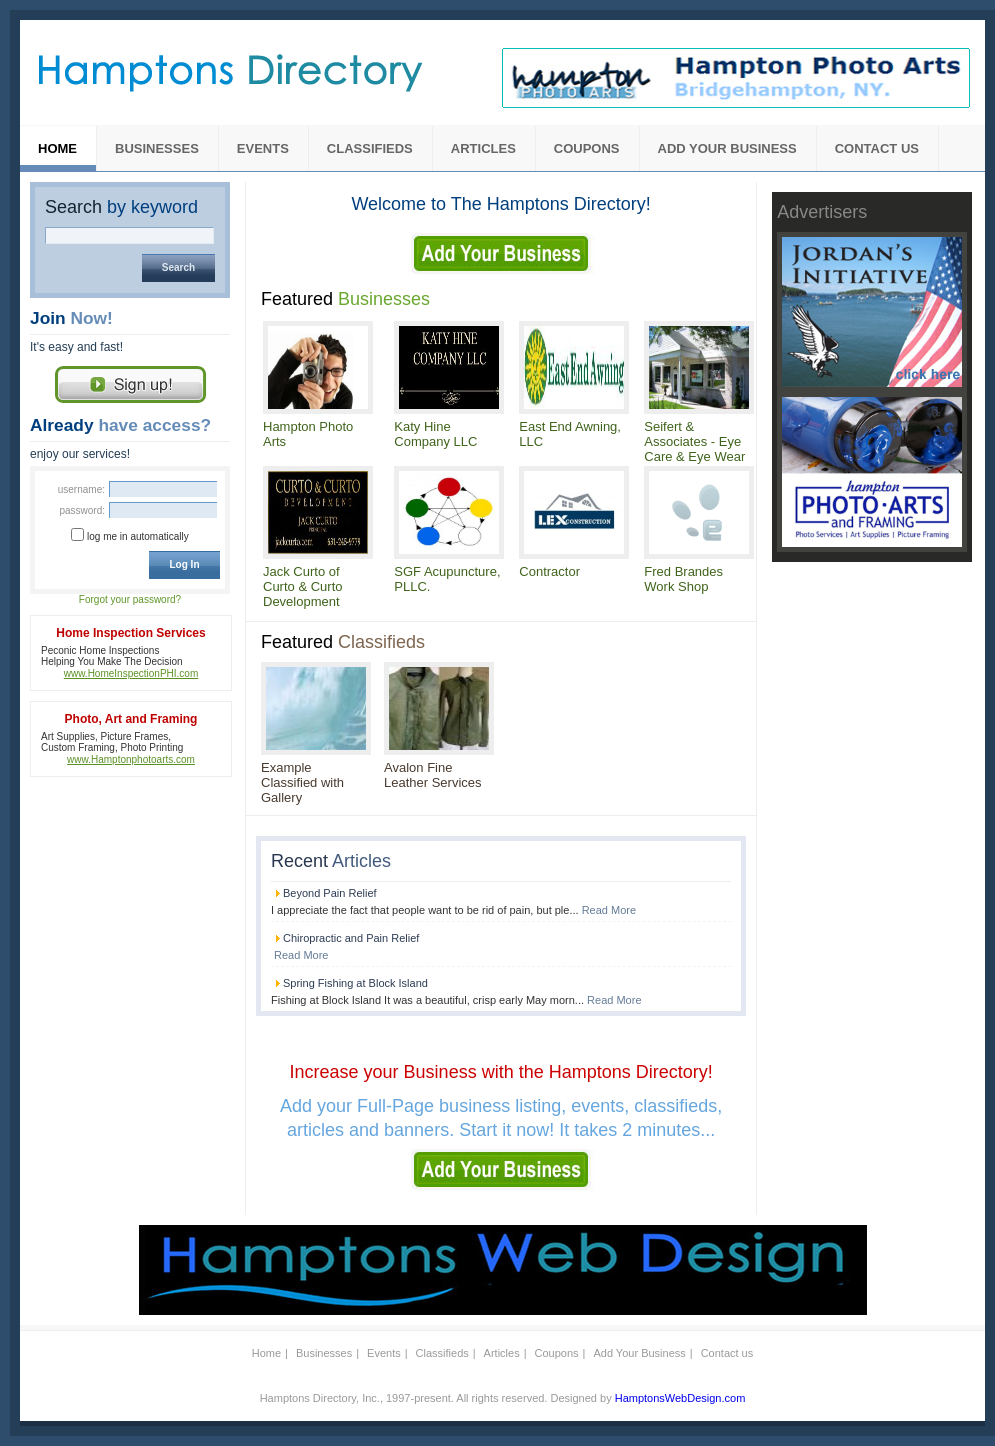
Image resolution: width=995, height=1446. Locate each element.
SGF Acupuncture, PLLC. (447, 579)
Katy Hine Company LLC (435, 434)
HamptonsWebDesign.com (680, 1398)
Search (121, 207)
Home (57, 148)
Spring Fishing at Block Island (355, 983)
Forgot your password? (130, 599)
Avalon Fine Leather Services (433, 775)
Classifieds (370, 148)
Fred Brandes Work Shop (683, 579)
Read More (609, 910)
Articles (483, 148)
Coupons (587, 148)
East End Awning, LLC (570, 434)
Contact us (877, 148)
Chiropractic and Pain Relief (351, 938)
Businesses (157, 148)
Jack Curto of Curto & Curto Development (302, 586)
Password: (82, 510)
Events (263, 148)
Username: (81, 489)
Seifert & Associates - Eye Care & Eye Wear (694, 441)
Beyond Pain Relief (330, 893)
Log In (185, 564)
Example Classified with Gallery (302, 782)
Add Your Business (727, 148)
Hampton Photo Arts (308, 434)
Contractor (549, 571)
